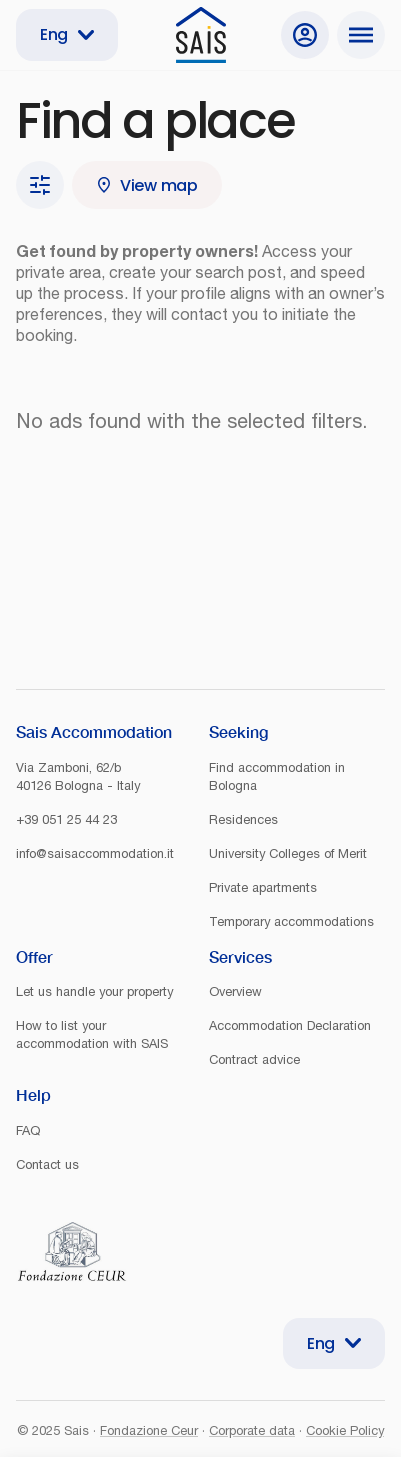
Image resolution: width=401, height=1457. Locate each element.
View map (147, 185)
